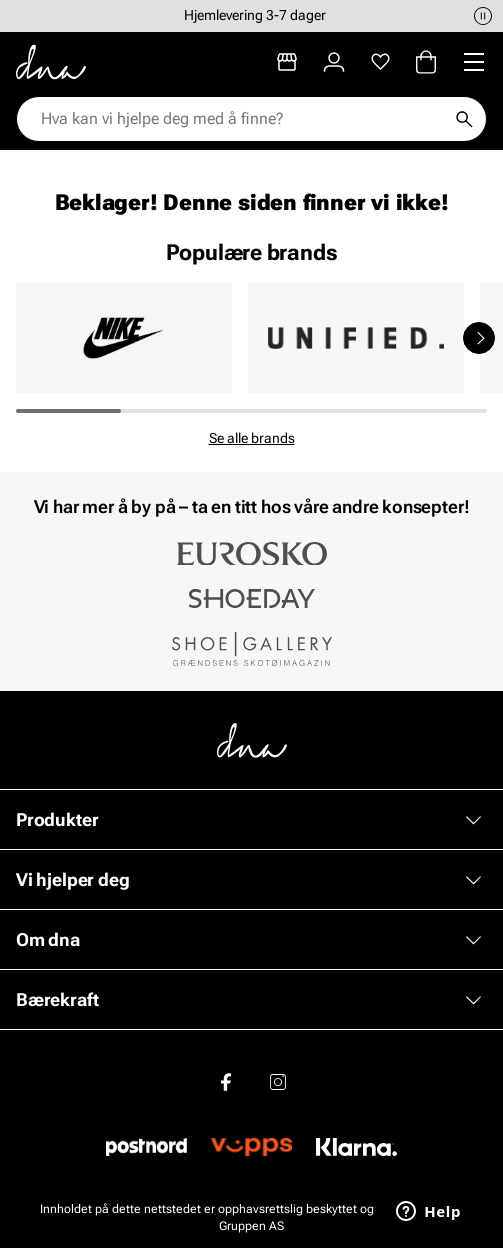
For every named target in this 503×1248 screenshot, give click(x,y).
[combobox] (241, 119)
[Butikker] (287, 62)
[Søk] (464, 119)
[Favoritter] (380, 62)
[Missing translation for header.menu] (474, 62)
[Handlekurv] (426, 62)
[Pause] (483, 16)
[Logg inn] (334, 62)
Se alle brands (252, 438)
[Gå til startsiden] (51, 62)
